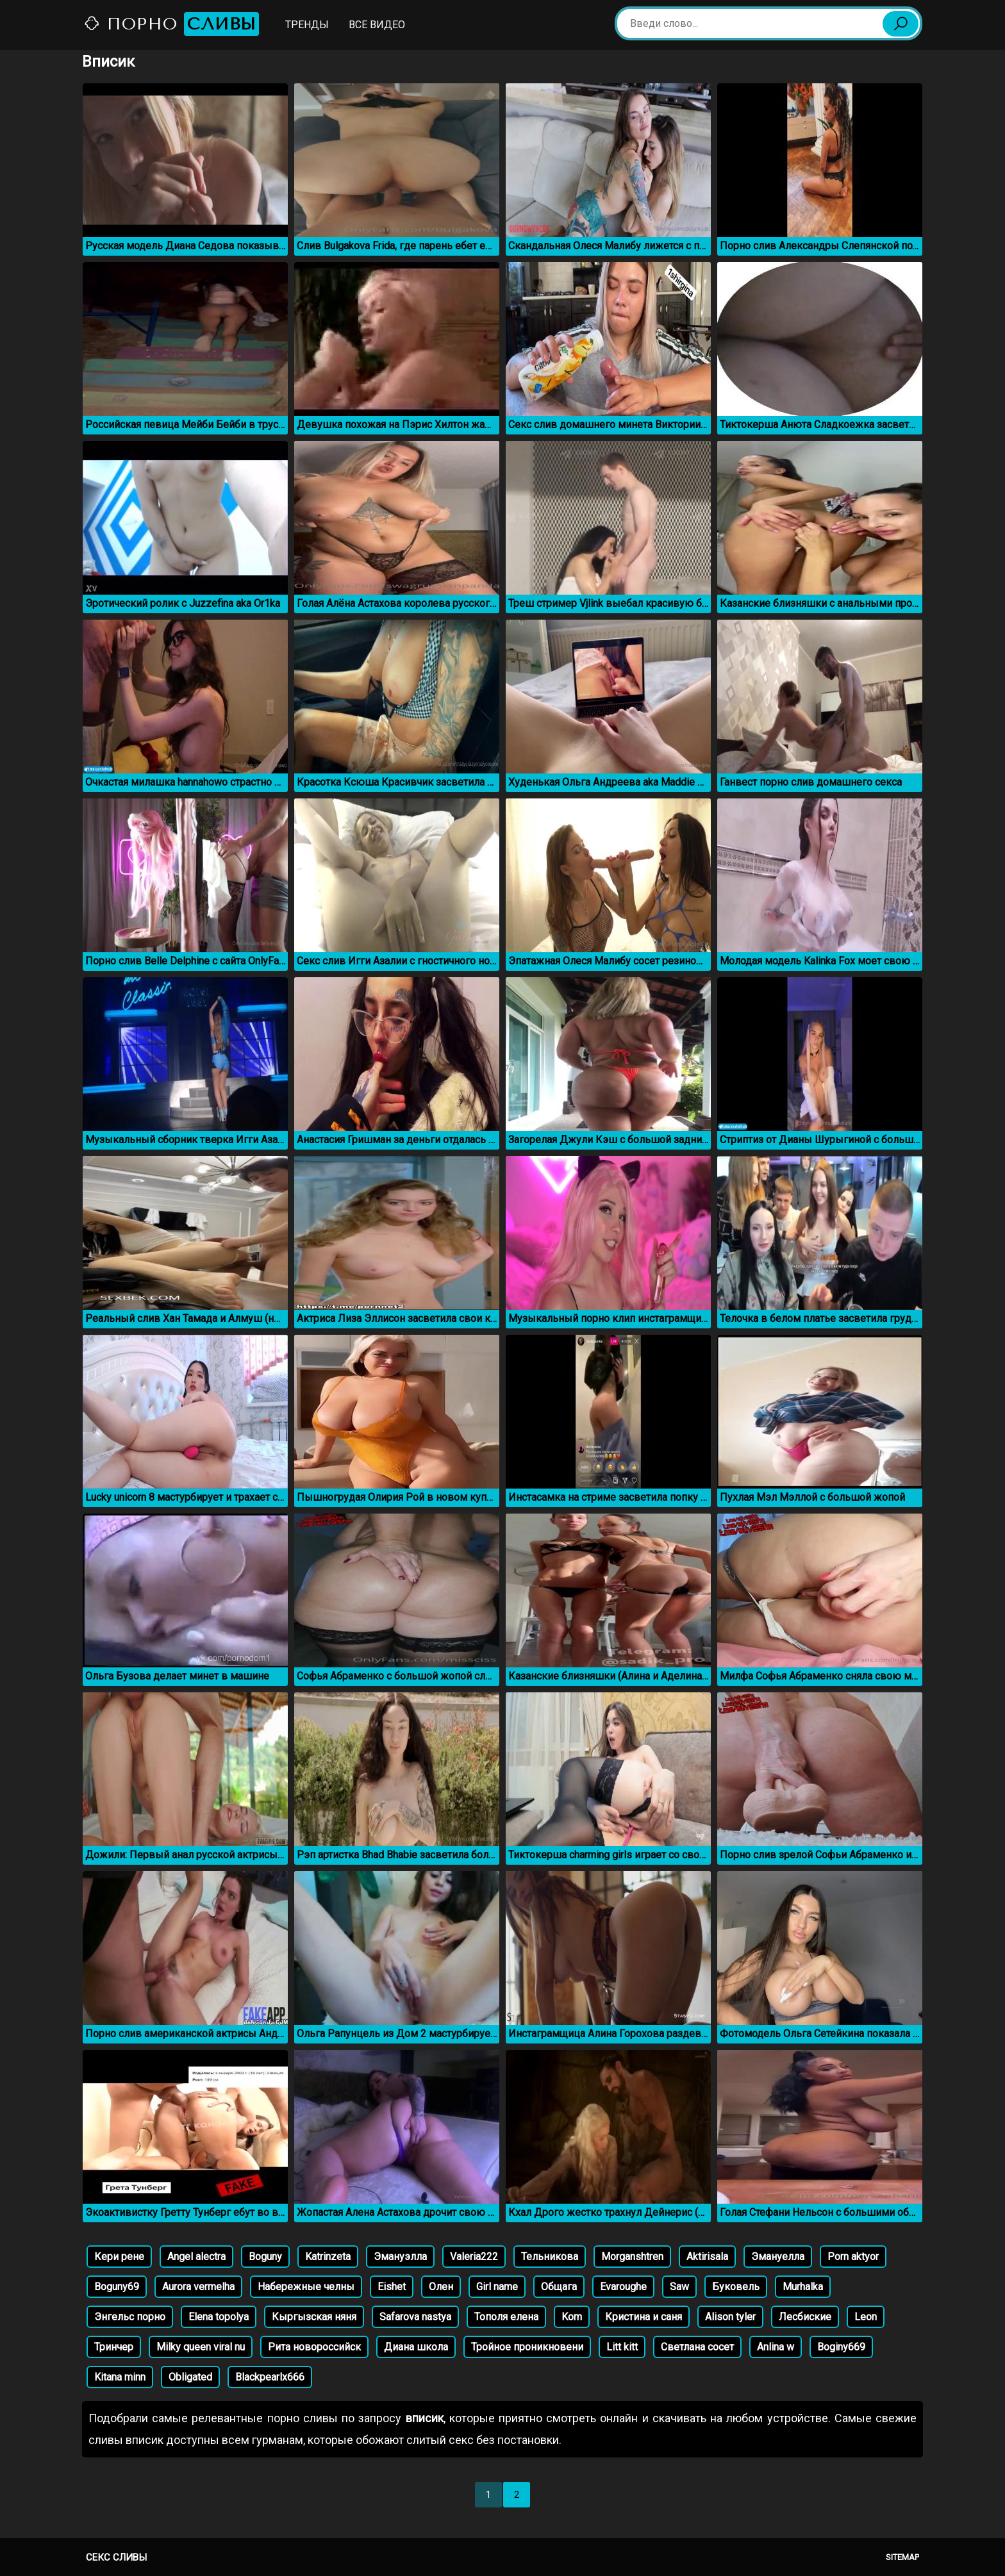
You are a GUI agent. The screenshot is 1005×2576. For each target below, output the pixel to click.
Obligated (190, 2377)
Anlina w (775, 2347)
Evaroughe (623, 2287)
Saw (679, 2287)
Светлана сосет (697, 2347)
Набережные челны (306, 2287)
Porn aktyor (853, 2256)
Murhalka (803, 2287)
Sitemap (902, 2557)
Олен (441, 2287)
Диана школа (416, 2347)
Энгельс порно (129, 2317)
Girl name (497, 2287)
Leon (865, 2317)
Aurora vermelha (198, 2287)
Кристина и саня (643, 2317)
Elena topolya (218, 2317)
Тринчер (113, 2347)
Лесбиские (805, 2317)
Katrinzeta (328, 2256)
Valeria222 (474, 2256)
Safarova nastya (415, 2317)
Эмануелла (777, 2256)
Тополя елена (506, 2317)
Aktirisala (707, 2256)
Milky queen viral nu (200, 2347)
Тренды (307, 25)
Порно (171, 24)
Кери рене (119, 2256)
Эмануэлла (400, 2256)
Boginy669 (841, 2347)
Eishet (392, 2287)
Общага (559, 2287)
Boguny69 (116, 2287)
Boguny (265, 2256)
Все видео (377, 25)
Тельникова (549, 2256)
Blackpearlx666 (269, 2377)
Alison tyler (730, 2317)
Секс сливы (116, 2557)
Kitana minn (119, 2377)
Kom (571, 2317)
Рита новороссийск (314, 2347)
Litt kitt (622, 2347)
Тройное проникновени (527, 2347)
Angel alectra (196, 2256)
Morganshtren (632, 2256)
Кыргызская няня (314, 2317)
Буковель (736, 2287)
